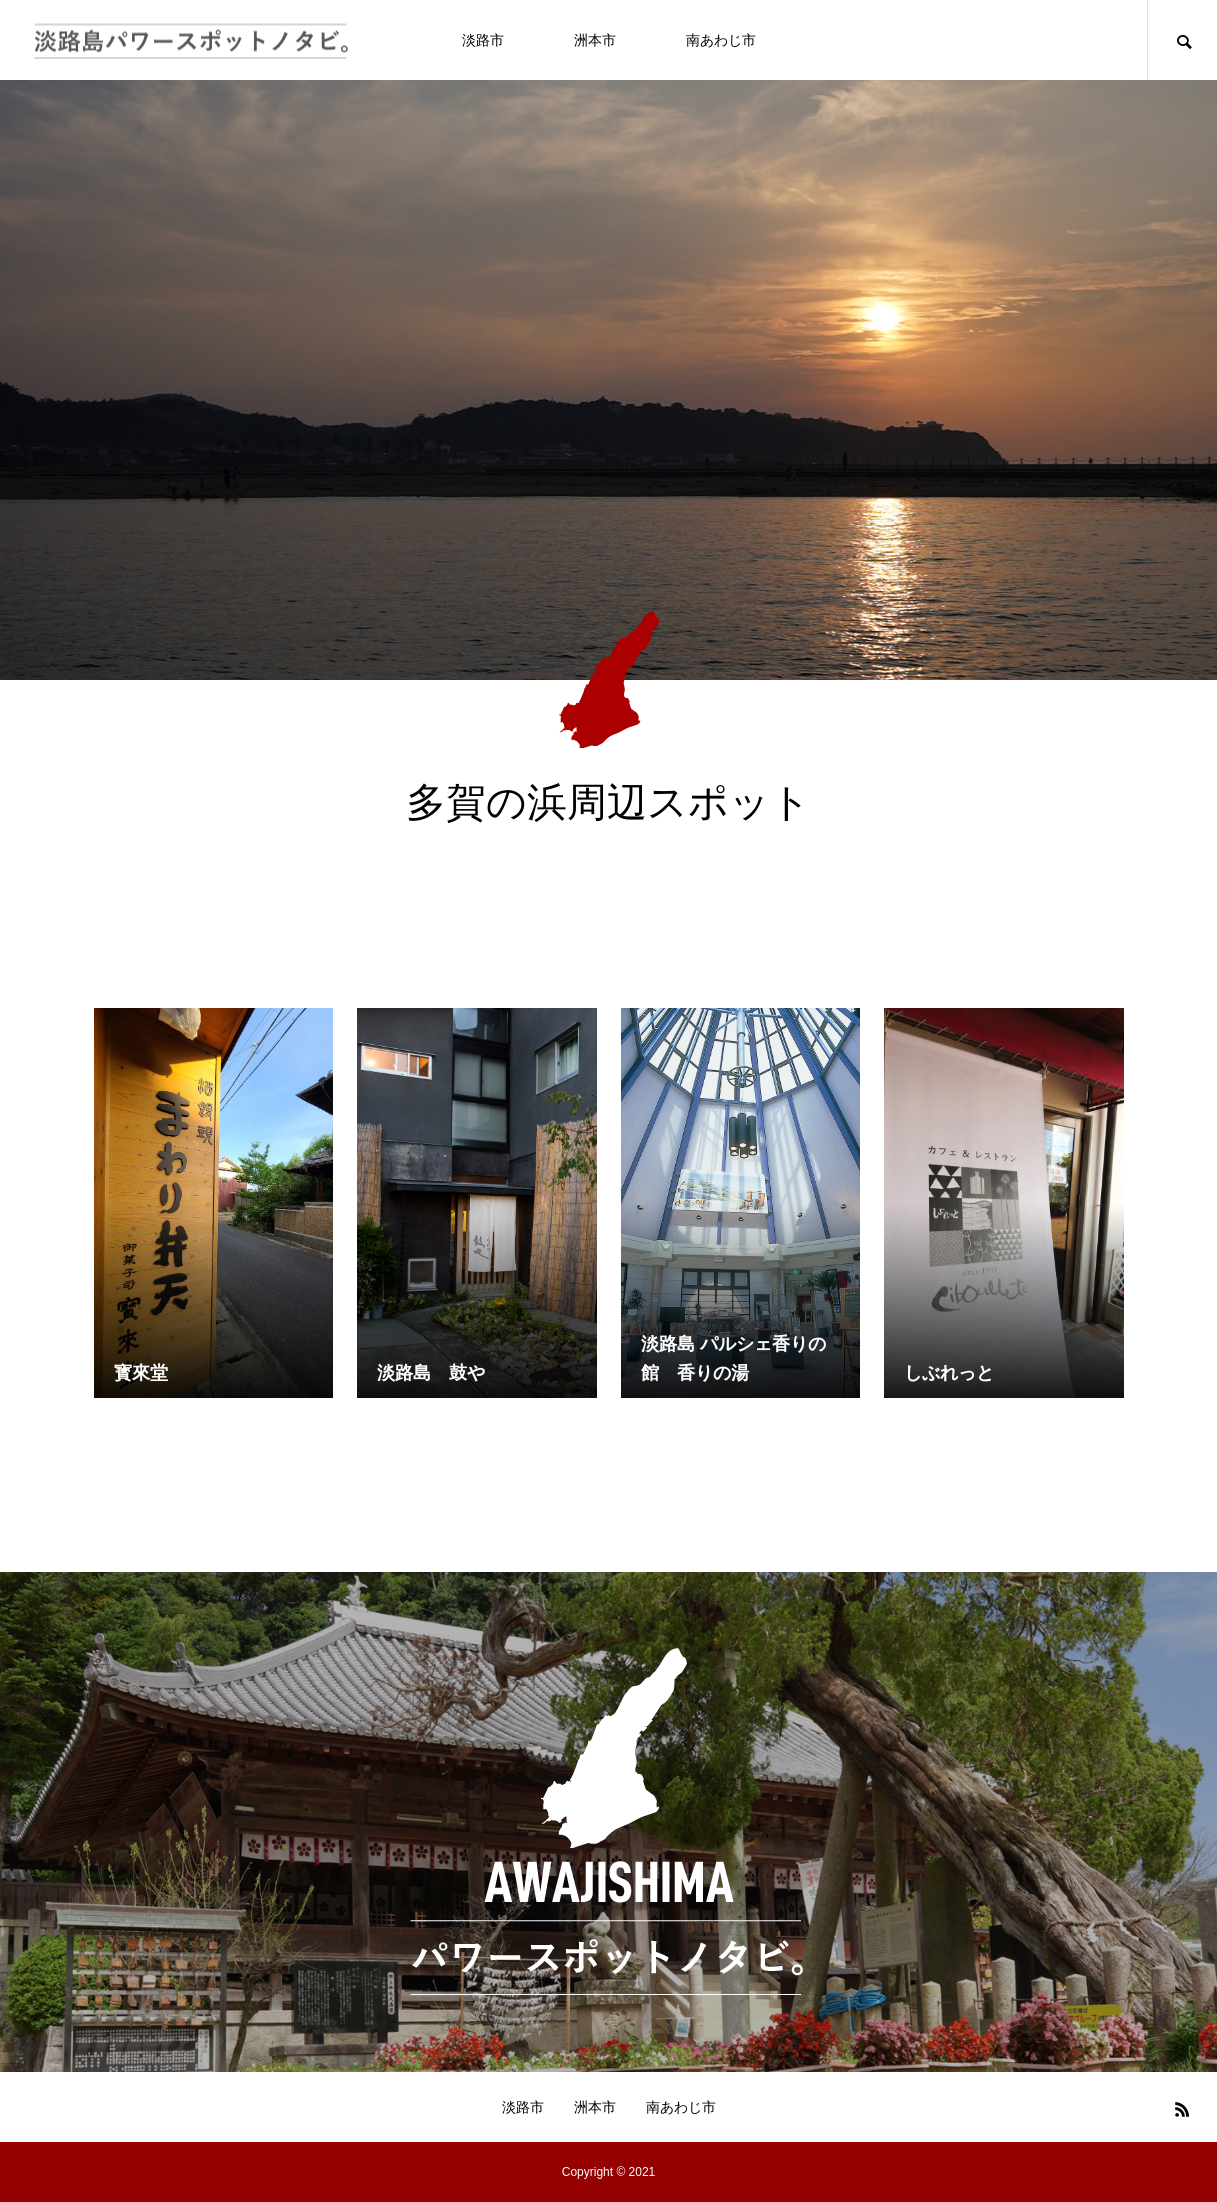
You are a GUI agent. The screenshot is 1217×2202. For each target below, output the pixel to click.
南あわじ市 (721, 40)
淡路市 (483, 40)
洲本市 (595, 40)
